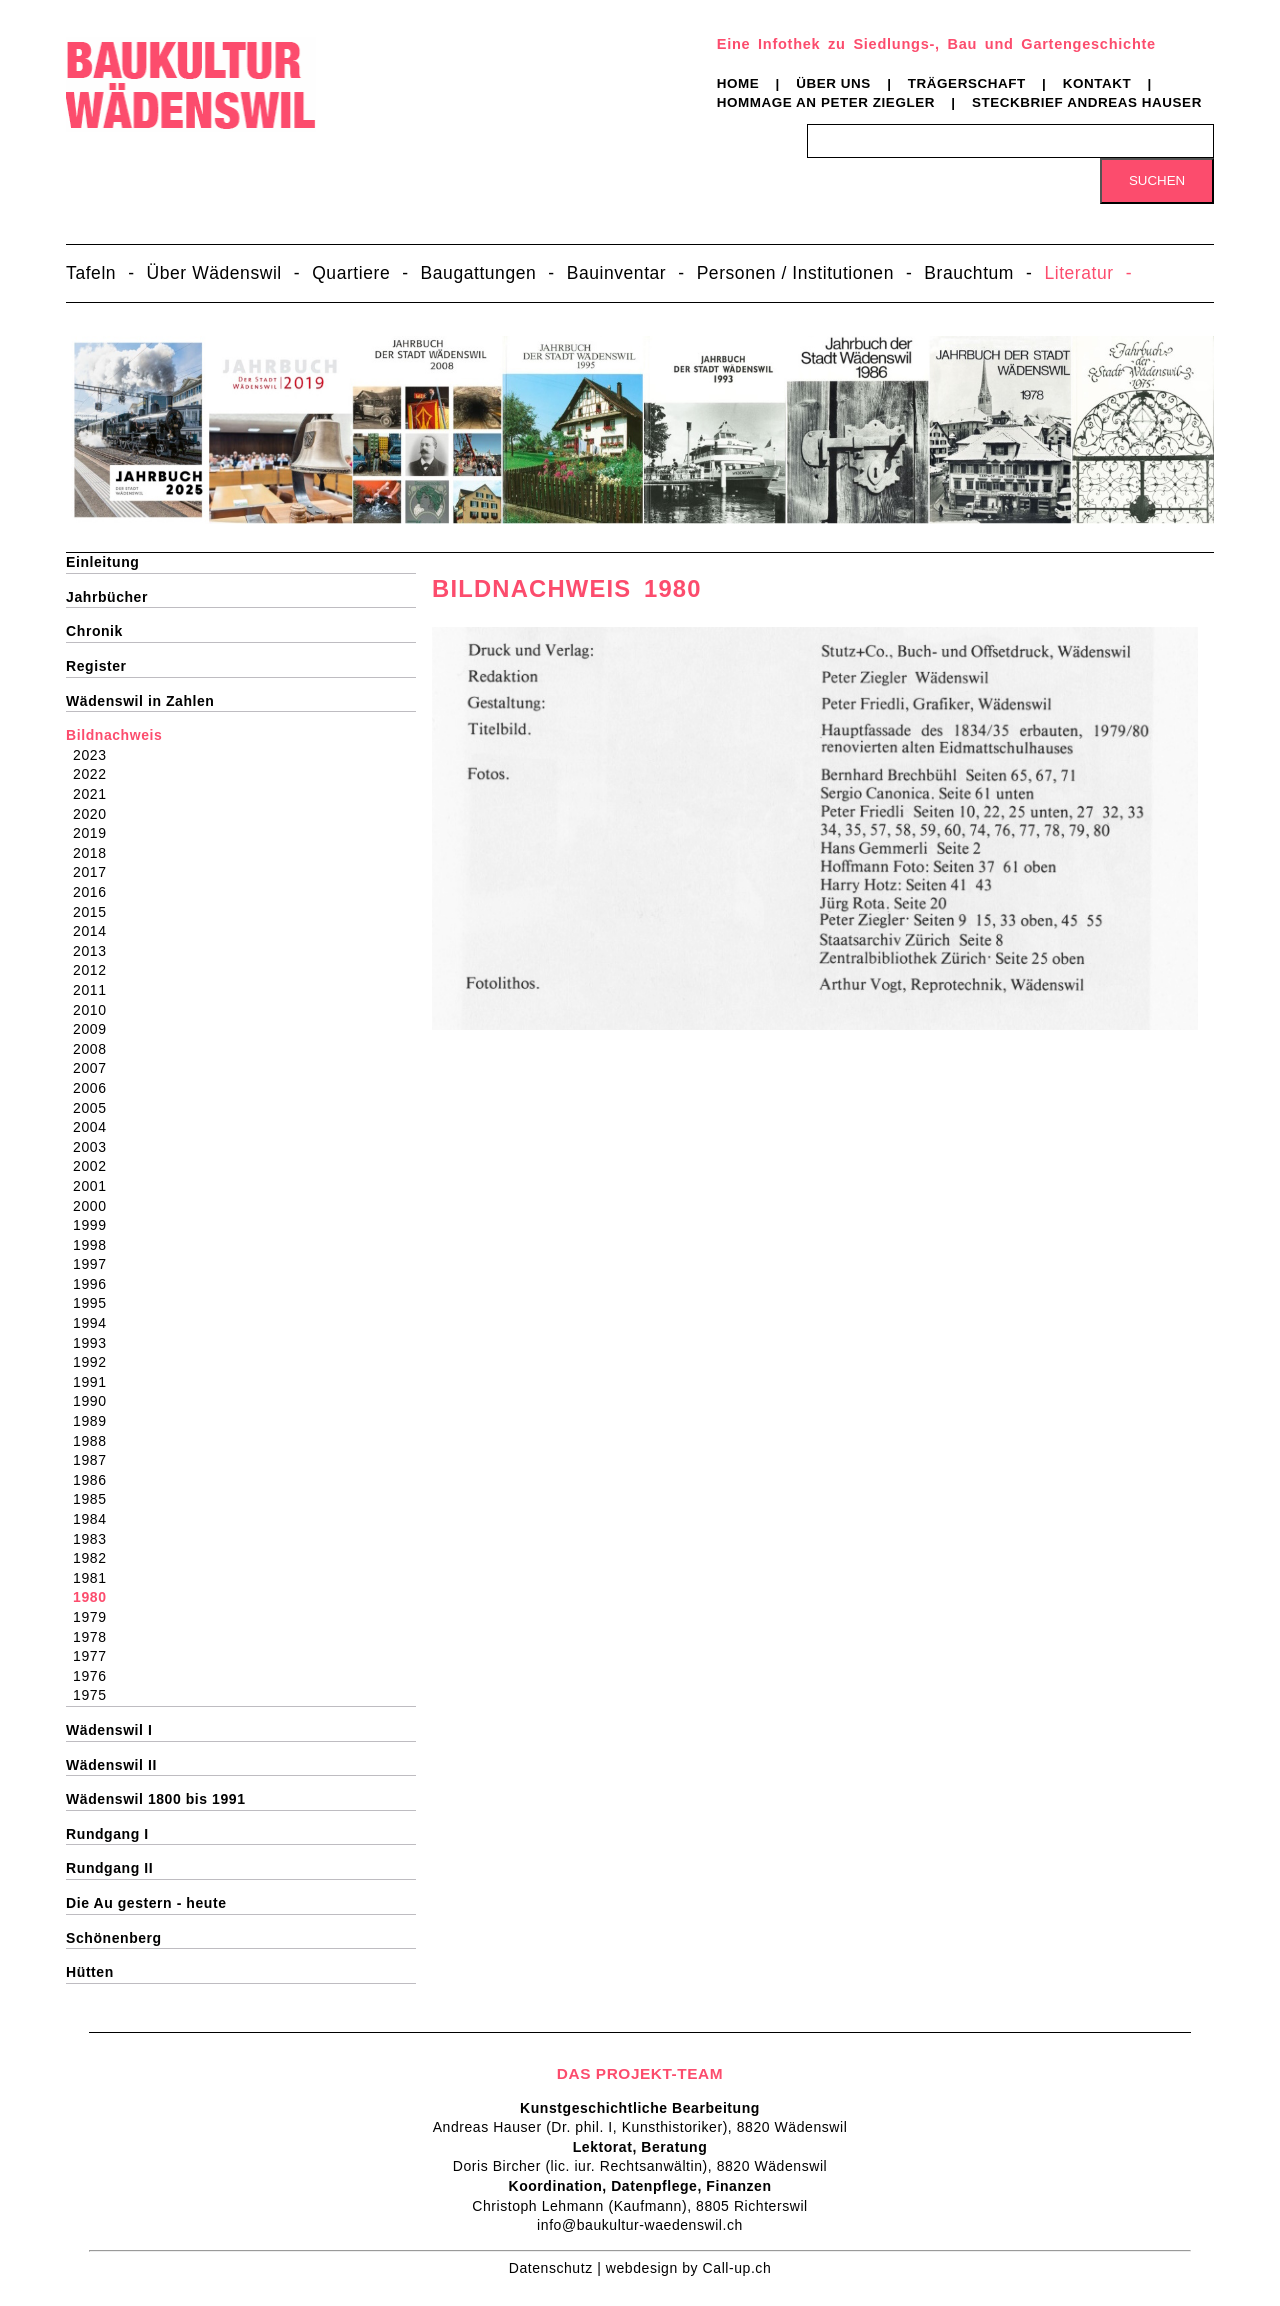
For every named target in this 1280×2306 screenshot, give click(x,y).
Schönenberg (114, 1938)
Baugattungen (479, 273)
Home (738, 83)
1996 (96, 1284)
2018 (96, 853)
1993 (96, 1343)
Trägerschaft (967, 83)
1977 (96, 1656)
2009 (96, 1029)
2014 (96, 931)
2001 (96, 1186)
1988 (96, 1441)
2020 (96, 814)
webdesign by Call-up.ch (688, 2268)
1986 (96, 1480)
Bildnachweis (114, 735)
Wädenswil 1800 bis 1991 (155, 1799)
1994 (96, 1323)
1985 (96, 1499)
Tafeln (91, 273)
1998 (96, 1245)
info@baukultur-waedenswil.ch (640, 2225)
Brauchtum (969, 273)
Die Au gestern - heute (146, 1903)
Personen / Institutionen (795, 273)
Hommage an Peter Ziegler (826, 102)
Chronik (94, 631)
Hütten (90, 1972)
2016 (96, 892)
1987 (96, 1460)
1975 (96, 1695)
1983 (96, 1539)
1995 (96, 1303)
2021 (96, 794)
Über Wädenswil (214, 273)
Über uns (833, 83)
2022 (96, 774)
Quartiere (351, 273)
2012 (96, 970)
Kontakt (1097, 83)
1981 (96, 1578)
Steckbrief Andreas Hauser (1087, 102)
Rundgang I (107, 1834)
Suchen (1157, 180)
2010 (96, 1010)
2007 (96, 1068)
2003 (96, 1147)
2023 (96, 755)
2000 (96, 1206)
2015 (96, 912)
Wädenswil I (109, 1730)
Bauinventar (617, 273)
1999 (96, 1225)
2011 (96, 990)
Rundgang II (109, 1868)
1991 (96, 1382)
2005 (96, 1108)
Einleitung (102, 562)
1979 (96, 1617)
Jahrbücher (107, 597)
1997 (96, 1264)
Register (96, 666)
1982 (96, 1558)
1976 (96, 1676)
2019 (96, 833)
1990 (96, 1401)
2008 (96, 1049)
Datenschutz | (557, 2268)
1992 (96, 1362)
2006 (96, 1088)
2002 (96, 1166)
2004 (96, 1127)
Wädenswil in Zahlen (140, 701)
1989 (96, 1421)
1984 (96, 1519)
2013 (96, 951)
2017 (96, 872)
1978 (96, 1637)
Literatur (1078, 273)
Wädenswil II (111, 1765)
